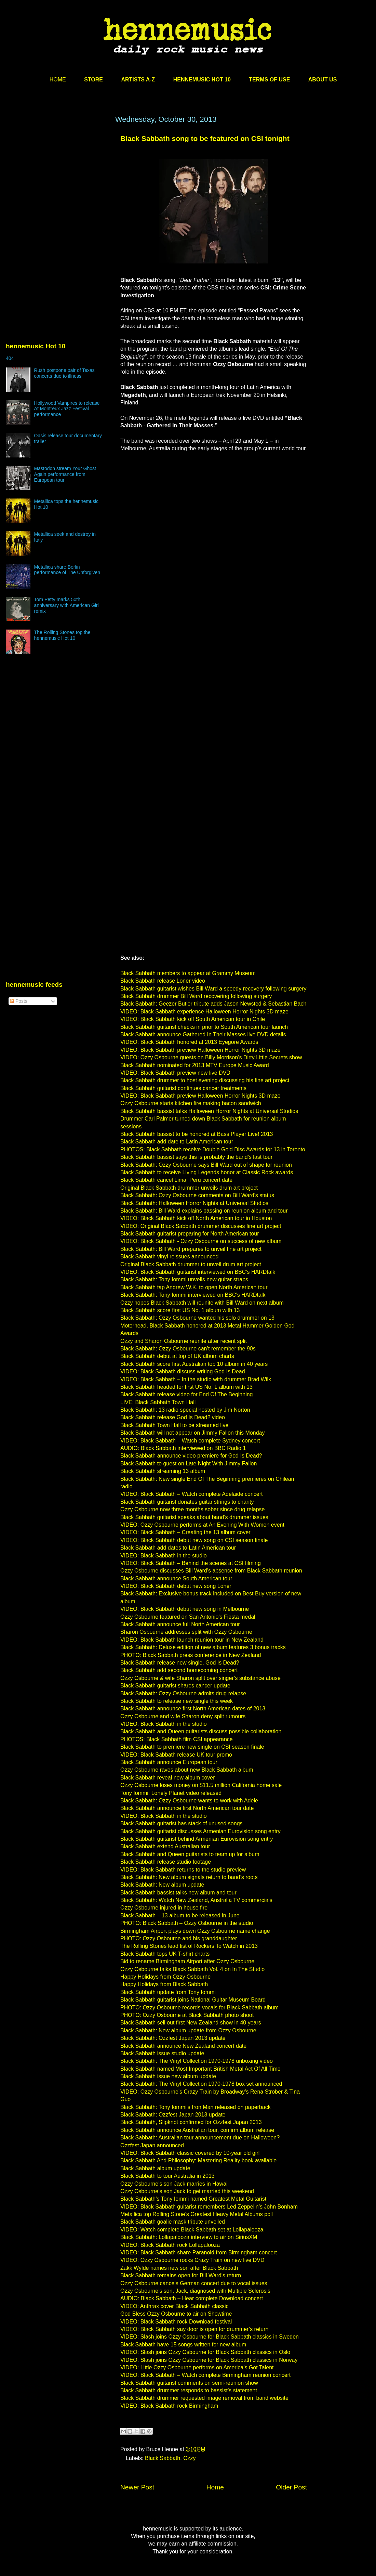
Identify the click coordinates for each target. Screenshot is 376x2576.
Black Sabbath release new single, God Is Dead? (179, 1663)
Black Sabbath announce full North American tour (180, 1624)
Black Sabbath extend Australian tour (165, 1846)
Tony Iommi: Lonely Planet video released (170, 1793)
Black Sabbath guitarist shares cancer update (175, 1685)
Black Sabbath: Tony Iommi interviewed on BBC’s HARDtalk (192, 1295)
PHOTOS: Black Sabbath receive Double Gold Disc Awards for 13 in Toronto (212, 1149)
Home (215, 2487)
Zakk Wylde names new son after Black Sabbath (179, 2268)
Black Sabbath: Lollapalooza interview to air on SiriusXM (188, 2237)
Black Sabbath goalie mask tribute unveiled (172, 2222)
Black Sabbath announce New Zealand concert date (183, 2046)
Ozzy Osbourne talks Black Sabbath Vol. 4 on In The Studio (192, 1969)
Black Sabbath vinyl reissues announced (169, 1256)
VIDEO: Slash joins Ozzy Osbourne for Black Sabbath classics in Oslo (205, 2352)
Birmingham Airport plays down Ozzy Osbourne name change (195, 1931)
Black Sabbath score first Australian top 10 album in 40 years (194, 1364)
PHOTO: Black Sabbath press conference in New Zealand (190, 1655)
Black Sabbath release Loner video (162, 981)
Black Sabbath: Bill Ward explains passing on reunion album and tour (203, 1211)
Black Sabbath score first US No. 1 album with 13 (180, 1310)
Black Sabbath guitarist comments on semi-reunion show (189, 2383)
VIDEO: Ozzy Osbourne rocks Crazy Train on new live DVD (192, 2260)
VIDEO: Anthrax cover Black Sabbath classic (174, 2306)
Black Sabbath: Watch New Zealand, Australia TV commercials (196, 1900)
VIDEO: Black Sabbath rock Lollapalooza (170, 2245)
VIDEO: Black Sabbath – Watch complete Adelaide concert (191, 1494)
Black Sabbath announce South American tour (176, 1578)
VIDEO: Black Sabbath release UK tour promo (176, 1755)
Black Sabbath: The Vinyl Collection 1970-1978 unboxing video (196, 2061)
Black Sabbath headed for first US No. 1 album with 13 (186, 1387)
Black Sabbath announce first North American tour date (187, 1808)
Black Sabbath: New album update (162, 1885)
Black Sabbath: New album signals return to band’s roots (189, 1877)
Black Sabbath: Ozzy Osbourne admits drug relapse (183, 1693)
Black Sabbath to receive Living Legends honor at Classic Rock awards (206, 1172)
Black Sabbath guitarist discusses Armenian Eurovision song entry (200, 1831)
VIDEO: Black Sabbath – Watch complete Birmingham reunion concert (205, 2375)
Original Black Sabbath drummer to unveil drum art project (190, 1264)
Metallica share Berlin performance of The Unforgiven (67, 569)
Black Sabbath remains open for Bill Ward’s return (180, 2275)
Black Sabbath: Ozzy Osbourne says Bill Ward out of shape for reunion (206, 1165)
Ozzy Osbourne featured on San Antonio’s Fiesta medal (187, 1617)
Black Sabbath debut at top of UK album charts (177, 1356)
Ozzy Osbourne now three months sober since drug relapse (192, 1509)
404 (10, 358)
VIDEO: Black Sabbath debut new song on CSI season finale (194, 1540)
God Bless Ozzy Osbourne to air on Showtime (176, 2314)
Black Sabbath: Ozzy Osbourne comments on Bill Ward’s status (197, 1195)
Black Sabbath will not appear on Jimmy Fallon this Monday (192, 1433)
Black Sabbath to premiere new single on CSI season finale (192, 1747)
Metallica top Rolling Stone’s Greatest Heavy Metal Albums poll (196, 2214)
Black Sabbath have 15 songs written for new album (183, 2344)
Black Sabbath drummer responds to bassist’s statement (188, 2390)
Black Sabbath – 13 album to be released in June (180, 1915)
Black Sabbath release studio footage (165, 1862)
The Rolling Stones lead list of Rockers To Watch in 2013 (189, 1946)
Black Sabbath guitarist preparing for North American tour (189, 1234)
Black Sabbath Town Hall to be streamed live (174, 1425)
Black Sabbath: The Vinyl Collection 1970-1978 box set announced (201, 2084)
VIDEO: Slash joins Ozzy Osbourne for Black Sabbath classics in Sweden (209, 2337)
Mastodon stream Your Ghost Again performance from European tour (65, 474)
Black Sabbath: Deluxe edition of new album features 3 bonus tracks (203, 1647)
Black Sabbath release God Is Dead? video (172, 1417)
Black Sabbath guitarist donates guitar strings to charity (187, 1502)
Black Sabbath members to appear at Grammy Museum (188, 973)
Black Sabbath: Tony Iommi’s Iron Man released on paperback (195, 2107)
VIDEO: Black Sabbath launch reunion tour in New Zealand (192, 1640)
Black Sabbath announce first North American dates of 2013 (192, 1708)
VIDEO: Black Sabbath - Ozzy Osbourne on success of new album (200, 1241)
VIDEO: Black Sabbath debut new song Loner (175, 1586)
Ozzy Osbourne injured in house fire (163, 1908)
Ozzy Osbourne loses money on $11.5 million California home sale (201, 1785)
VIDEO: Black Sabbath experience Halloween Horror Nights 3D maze (204, 1011)
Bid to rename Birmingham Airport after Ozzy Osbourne (187, 1961)
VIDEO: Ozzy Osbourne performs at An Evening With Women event (202, 1525)
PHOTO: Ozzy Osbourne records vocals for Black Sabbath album (199, 2007)
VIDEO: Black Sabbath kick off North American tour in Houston (196, 1218)
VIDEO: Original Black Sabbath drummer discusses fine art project (200, 1226)
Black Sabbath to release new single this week (176, 1701)
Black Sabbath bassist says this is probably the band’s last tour (196, 1157)
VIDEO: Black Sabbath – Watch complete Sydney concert (190, 1441)
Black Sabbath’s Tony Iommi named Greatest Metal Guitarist (193, 2199)
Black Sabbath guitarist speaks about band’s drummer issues (194, 1517)
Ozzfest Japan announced (152, 2145)
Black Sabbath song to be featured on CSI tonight (205, 138)
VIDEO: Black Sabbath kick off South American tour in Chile (192, 1019)
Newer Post (137, 2487)
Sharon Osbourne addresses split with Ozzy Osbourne (186, 1632)
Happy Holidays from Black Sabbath (164, 1984)
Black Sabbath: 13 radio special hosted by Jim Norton (185, 1410)
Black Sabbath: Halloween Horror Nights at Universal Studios (194, 1203)
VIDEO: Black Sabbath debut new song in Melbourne (184, 1609)
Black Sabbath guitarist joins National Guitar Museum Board (193, 2000)
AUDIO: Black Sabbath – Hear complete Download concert (191, 2298)
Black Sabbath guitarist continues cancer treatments (183, 1088)
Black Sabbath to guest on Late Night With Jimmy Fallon (188, 1463)
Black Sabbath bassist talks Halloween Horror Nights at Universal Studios (209, 1111)
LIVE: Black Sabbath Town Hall (158, 1402)
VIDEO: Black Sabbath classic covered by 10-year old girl (189, 2153)
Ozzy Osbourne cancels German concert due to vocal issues (193, 2283)
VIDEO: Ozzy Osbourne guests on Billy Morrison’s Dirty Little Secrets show (211, 1057)
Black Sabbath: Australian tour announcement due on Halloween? (200, 2137)
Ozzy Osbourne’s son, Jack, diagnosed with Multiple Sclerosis (195, 2291)
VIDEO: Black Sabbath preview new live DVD (175, 1073)
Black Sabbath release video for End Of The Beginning (186, 1394)
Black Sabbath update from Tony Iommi (168, 1992)
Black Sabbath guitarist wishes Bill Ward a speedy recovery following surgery (213, 989)
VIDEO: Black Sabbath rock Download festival (176, 2322)
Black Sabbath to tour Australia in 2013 (167, 2176)
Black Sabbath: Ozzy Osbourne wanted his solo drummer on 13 (197, 1318)
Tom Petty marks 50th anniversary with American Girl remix (66, 605)
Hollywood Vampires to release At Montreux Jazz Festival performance (67, 408)
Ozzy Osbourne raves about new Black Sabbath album (186, 1770)
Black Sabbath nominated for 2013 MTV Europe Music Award (194, 1065)
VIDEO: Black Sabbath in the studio (163, 1555)
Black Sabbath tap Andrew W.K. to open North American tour (193, 1287)
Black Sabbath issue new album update (168, 2076)
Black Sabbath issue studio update (162, 2053)
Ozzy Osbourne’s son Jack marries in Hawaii (174, 2184)
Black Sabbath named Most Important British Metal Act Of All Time (200, 2069)
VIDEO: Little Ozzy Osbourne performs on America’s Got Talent (196, 2367)
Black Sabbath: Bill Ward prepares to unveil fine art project (190, 1249)
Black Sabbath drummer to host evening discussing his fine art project (204, 1080)
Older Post (291, 2487)
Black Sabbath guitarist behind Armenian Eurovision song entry (196, 1839)
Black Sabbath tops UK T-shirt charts (165, 1954)
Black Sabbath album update (155, 2168)
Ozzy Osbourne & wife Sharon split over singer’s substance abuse (200, 1678)
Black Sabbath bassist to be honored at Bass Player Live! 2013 (196, 1134)
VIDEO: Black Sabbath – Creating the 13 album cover (185, 1532)
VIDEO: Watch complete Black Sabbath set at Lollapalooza (191, 2229)
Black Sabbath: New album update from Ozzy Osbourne (188, 2030)
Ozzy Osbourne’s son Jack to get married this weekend (187, 2191)
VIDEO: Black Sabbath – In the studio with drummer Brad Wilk (195, 1379)
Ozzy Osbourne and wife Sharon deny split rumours (182, 1716)
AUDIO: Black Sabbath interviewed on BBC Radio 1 (183, 1448)
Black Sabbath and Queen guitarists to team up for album (189, 1854)
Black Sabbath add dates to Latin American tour (178, 1548)
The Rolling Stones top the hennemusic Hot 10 (62, 635)
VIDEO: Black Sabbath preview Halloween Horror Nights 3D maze (200, 1050)
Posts (18, 1001)
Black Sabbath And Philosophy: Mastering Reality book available (198, 2160)
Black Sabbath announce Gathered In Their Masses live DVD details (203, 1034)
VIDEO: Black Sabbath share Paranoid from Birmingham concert (198, 2252)
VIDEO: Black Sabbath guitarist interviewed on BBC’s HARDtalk (197, 1272)
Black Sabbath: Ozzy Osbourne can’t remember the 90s (188, 1348)
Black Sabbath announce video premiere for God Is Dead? (191, 1456)
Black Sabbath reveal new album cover (167, 1778)
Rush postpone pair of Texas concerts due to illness (64, 373)
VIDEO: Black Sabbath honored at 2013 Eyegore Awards (189, 1042)
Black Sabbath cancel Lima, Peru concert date (176, 1180)
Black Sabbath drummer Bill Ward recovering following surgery (196, 996)
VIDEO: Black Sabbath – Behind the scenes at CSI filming (190, 1563)
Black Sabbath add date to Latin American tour (176, 1141)
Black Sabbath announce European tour (168, 1762)
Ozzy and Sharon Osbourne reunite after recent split (183, 1341)
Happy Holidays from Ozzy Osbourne (165, 1977)
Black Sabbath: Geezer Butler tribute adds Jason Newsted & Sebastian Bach (213, 1004)
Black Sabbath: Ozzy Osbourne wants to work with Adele (189, 1800)
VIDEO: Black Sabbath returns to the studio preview (183, 1870)
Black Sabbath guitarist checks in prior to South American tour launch (204, 1027)
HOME (58, 79)
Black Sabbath (162, 2458)
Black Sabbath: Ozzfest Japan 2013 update (173, 2038)
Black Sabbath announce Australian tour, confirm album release (197, 2130)
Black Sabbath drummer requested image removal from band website (204, 2398)
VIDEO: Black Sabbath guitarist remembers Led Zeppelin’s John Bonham (209, 2207)
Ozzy (189, 2458)
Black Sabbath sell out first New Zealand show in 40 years (190, 2022)
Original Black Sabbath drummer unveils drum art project (189, 1188)
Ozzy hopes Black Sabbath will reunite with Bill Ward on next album (202, 1303)
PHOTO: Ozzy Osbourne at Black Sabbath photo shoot (187, 2015)
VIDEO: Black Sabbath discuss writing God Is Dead (182, 1371)
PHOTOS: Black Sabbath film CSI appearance (176, 1739)
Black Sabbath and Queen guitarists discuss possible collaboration (200, 1731)
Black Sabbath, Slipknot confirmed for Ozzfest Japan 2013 (191, 2122)
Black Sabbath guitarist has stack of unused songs (181, 1823)
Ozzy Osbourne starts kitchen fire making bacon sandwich (190, 1103)
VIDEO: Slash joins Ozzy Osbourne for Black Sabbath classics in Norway (208, 2360)
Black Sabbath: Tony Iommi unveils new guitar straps (184, 1279)
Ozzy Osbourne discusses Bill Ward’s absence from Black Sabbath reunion (211, 1571)
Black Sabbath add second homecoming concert (179, 1670)
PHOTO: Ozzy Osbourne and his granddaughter (178, 1938)
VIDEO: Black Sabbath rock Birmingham (169, 2406)
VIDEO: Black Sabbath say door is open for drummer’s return (194, 2329)
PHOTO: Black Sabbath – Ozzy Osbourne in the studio (186, 1923)
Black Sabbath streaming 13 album (162, 1471)
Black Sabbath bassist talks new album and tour (178, 1892)
